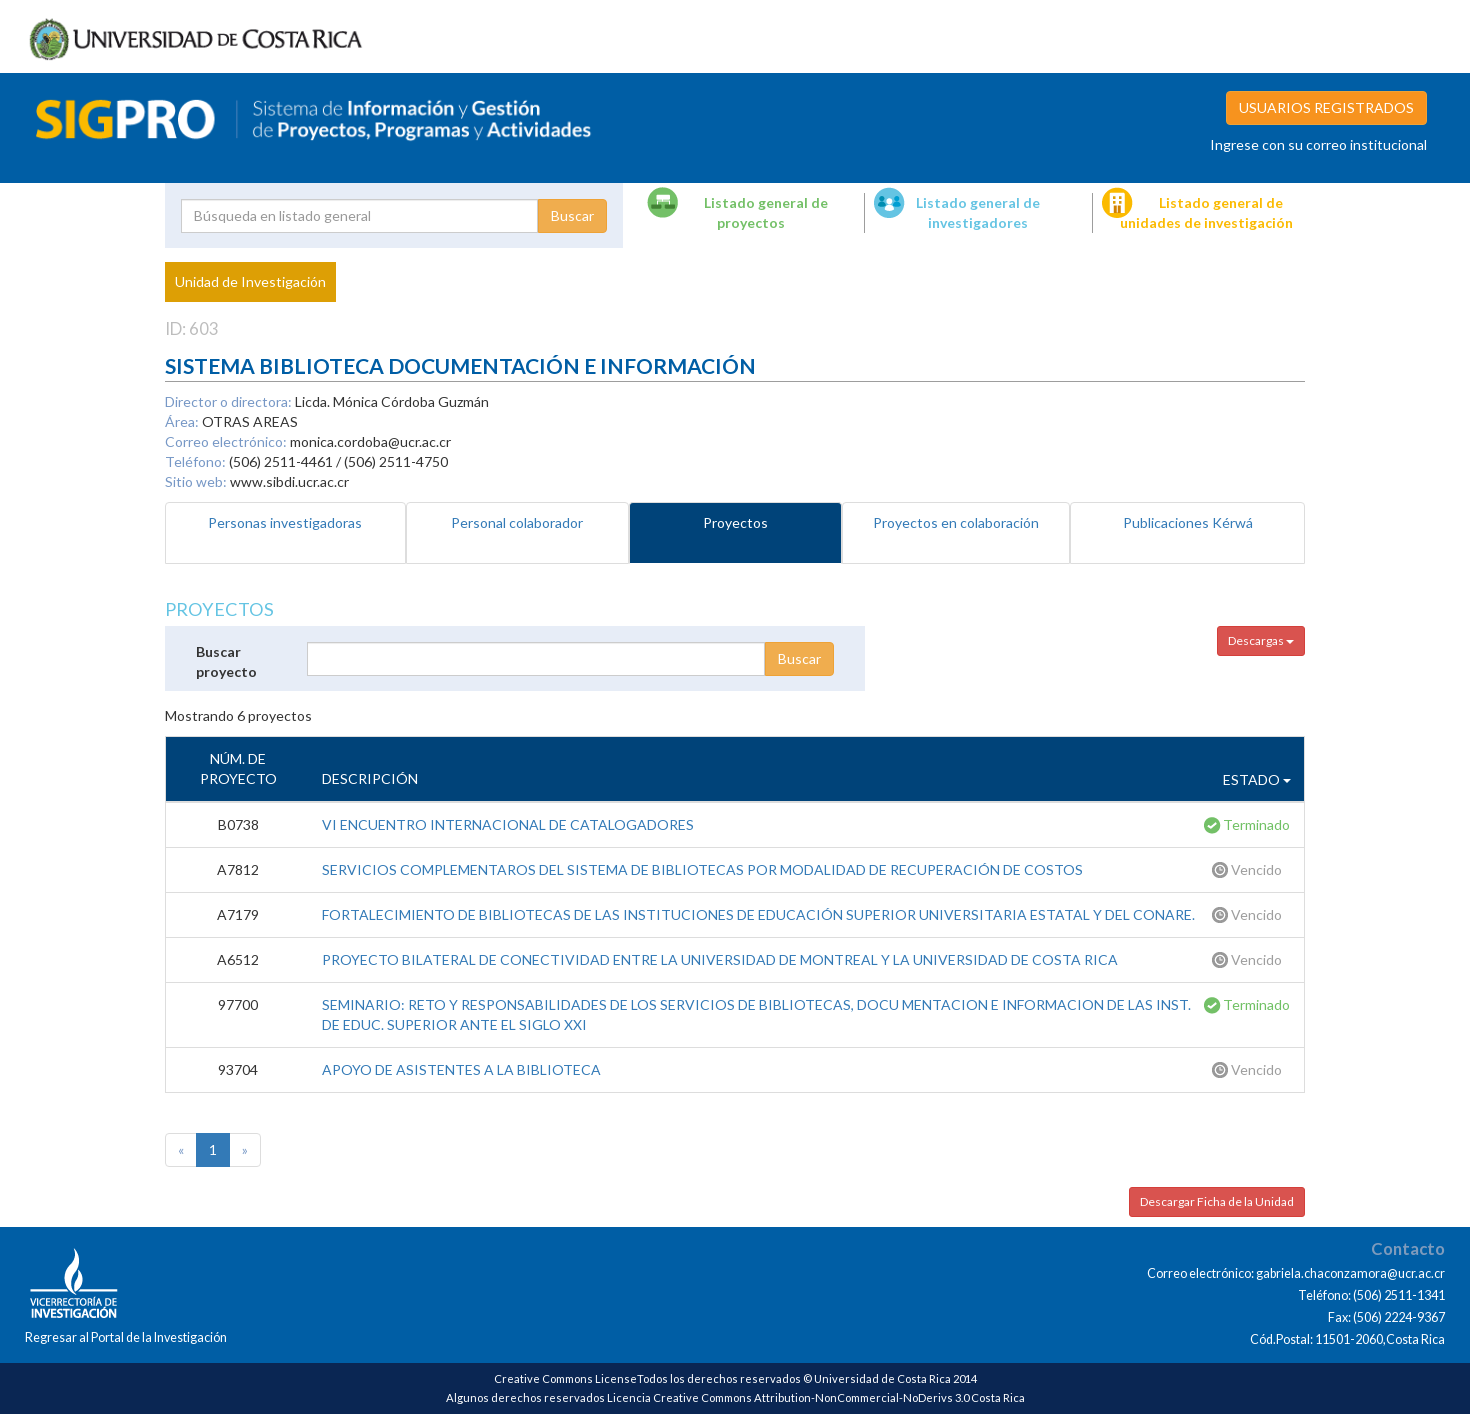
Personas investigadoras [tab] (285, 522)
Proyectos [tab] (735, 522)
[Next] (245, 1150)
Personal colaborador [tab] (517, 522)
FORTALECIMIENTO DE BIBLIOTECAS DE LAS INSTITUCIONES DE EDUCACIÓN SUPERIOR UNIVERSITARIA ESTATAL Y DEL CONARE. (758, 914)
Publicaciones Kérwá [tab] (1188, 522)
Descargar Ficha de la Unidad (1217, 1201)
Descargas (1261, 640)
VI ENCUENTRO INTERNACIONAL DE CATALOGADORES (508, 824)
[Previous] (181, 1150)
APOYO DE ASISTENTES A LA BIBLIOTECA (461, 1069)
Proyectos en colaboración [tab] (956, 522)
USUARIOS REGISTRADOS (1326, 107)
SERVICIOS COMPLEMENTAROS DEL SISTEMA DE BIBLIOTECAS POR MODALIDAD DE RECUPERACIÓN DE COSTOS (702, 869)
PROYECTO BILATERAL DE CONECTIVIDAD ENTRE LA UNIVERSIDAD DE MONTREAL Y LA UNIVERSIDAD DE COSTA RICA (720, 959)
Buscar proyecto (226, 661)
